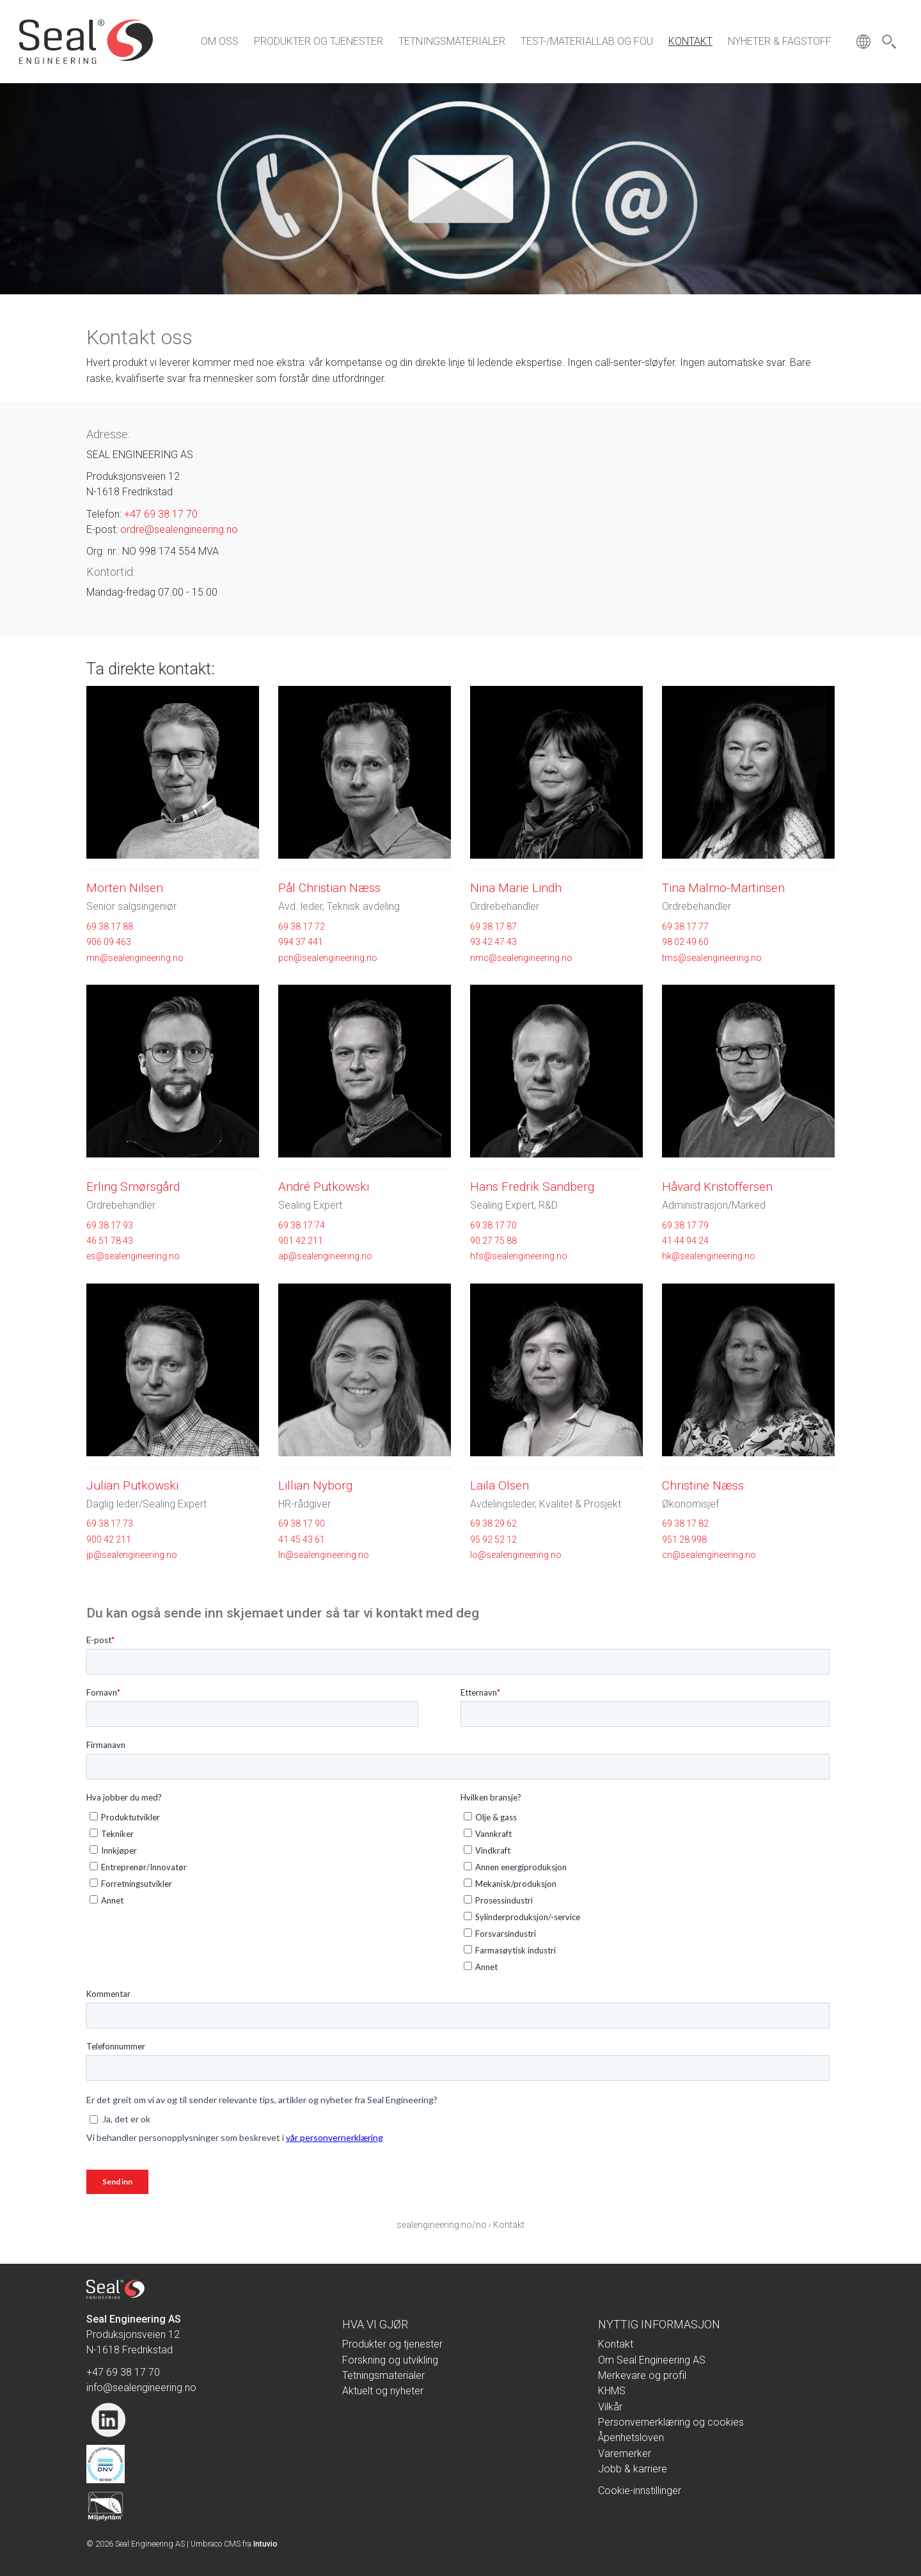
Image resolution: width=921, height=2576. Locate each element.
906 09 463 (108, 942)
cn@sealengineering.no (709, 1555)
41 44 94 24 (685, 1241)
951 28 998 (684, 1539)
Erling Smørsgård (133, 1186)
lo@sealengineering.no (516, 1555)
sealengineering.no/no (442, 2225)
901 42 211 (300, 1241)
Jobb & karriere (632, 2469)
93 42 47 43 (493, 942)
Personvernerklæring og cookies (671, 2422)
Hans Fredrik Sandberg (532, 1186)
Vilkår (610, 2407)
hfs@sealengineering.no (518, 1256)
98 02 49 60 (685, 942)
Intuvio (265, 2543)
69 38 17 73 (109, 1523)
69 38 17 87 (493, 926)
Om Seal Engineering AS (651, 2360)
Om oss (220, 41)
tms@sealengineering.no (712, 958)
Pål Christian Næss (329, 887)
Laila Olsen (499, 1485)
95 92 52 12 (493, 1539)
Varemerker (624, 2453)
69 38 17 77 (685, 926)
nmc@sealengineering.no (521, 958)
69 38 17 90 (301, 1523)
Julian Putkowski (132, 1485)
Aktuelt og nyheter (382, 2391)
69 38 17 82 (685, 1523)
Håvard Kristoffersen (717, 1186)
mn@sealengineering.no (135, 958)
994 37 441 (300, 942)
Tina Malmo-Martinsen (723, 887)
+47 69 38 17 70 (161, 514)
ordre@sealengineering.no (179, 529)
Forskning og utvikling (390, 2360)
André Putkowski (323, 1186)
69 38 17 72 (301, 926)
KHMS (612, 2391)
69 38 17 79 (685, 1225)
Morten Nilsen (124, 887)
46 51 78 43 (109, 1241)
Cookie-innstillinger (639, 2491)
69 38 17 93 (109, 1225)
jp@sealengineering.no (131, 1555)
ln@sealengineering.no (323, 1555)
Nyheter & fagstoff (779, 41)
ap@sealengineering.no (325, 1256)
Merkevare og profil (642, 2375)
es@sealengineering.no (133, 1256)
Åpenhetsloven (631, 2437)
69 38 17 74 (301, 1225)
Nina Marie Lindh (516, 887)
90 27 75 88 (493, 1241)
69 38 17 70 (493, 1225)
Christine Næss (703, 1485)
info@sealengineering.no (141, 2387)
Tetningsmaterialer (451, 41)
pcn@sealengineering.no (327, 958)
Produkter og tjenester (318, 41)
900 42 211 (108, 1539)
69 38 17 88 (109, 926)
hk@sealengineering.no (708, 1256)
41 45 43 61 (301, 1539)
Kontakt (690, 41)
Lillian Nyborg (315, 1485)
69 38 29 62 (493, 1523)
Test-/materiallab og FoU (587, 41)
